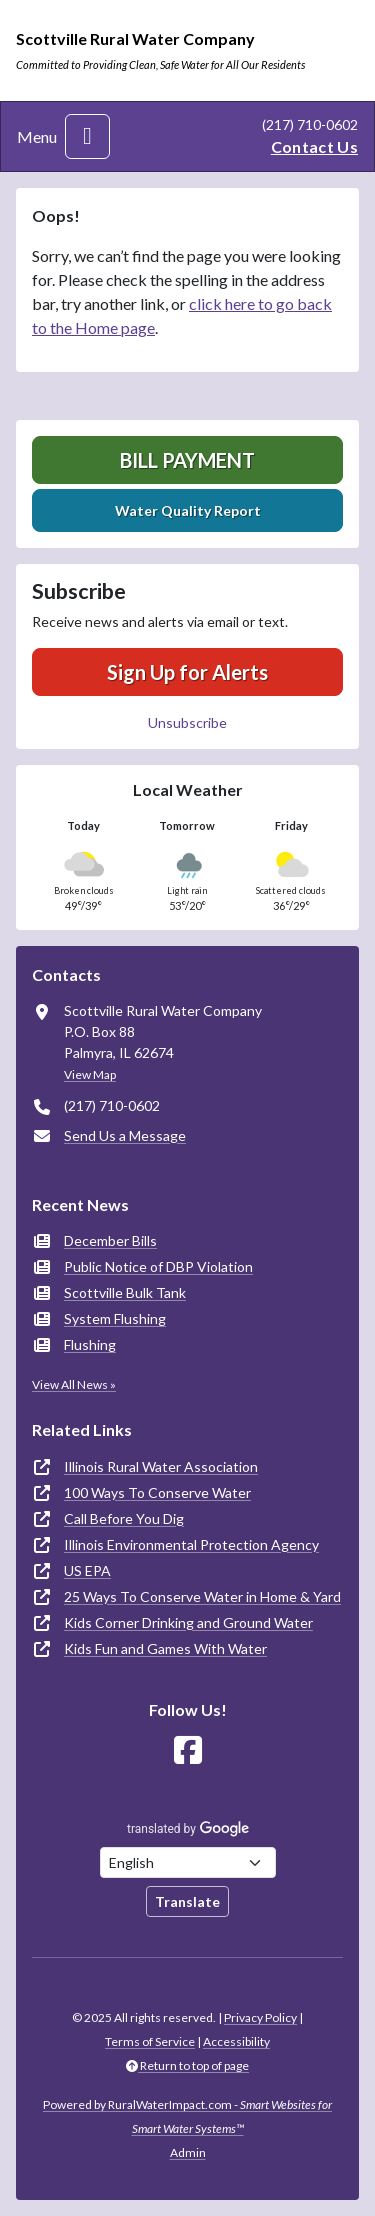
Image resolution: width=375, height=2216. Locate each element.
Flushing (90, 1344)
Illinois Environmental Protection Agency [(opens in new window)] (191, 1544)
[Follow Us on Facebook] (188, 1750)
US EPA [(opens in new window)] (87, 1570)
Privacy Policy (260, 2017)
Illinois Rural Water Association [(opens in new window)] (161, 1466)
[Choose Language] (188, 1862)
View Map (90, 1074)
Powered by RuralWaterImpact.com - (187, 2116)
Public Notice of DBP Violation (158, 1266)
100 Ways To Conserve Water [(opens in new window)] (157, 1492)
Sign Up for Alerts (187, 672)
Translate (187, 1901)
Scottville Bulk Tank (125, 1292)
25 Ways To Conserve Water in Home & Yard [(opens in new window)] (202, 1596)
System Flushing (115, 1318)
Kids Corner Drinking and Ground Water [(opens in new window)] (188, 1622)
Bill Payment (187, 460)
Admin (188, 2152)
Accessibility (236, 2041)
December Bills (110, 1240)
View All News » (74, 1384)
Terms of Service (150, 2041)
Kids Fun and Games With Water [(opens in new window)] (165, 1648)
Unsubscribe (187, 722)
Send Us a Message (125, 1135)
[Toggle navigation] (87, 136)
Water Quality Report (188, 510)
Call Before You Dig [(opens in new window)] (124, 1518)
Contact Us (314, 146)
